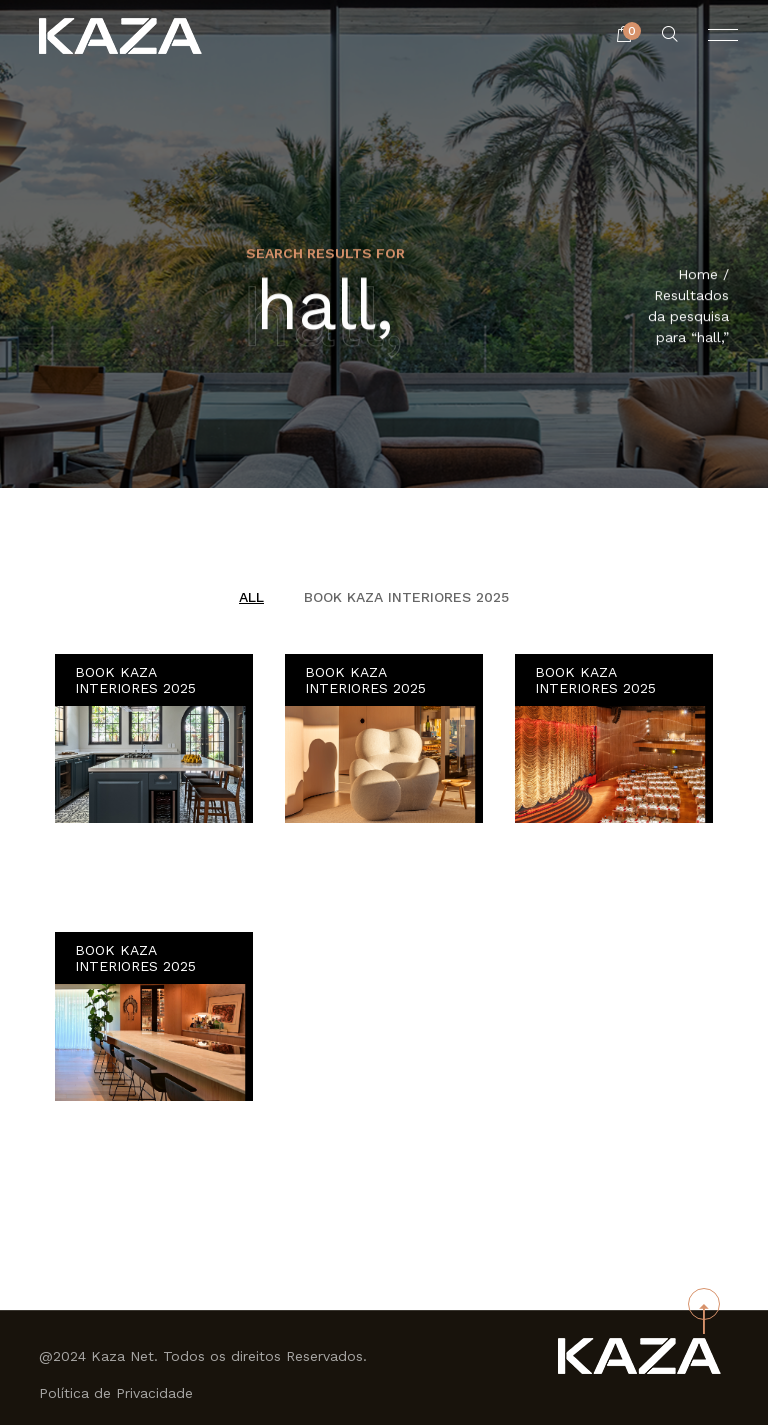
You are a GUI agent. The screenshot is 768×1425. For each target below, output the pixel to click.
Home (698, 276)
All (251, 597)
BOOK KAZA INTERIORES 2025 (406, 597)
